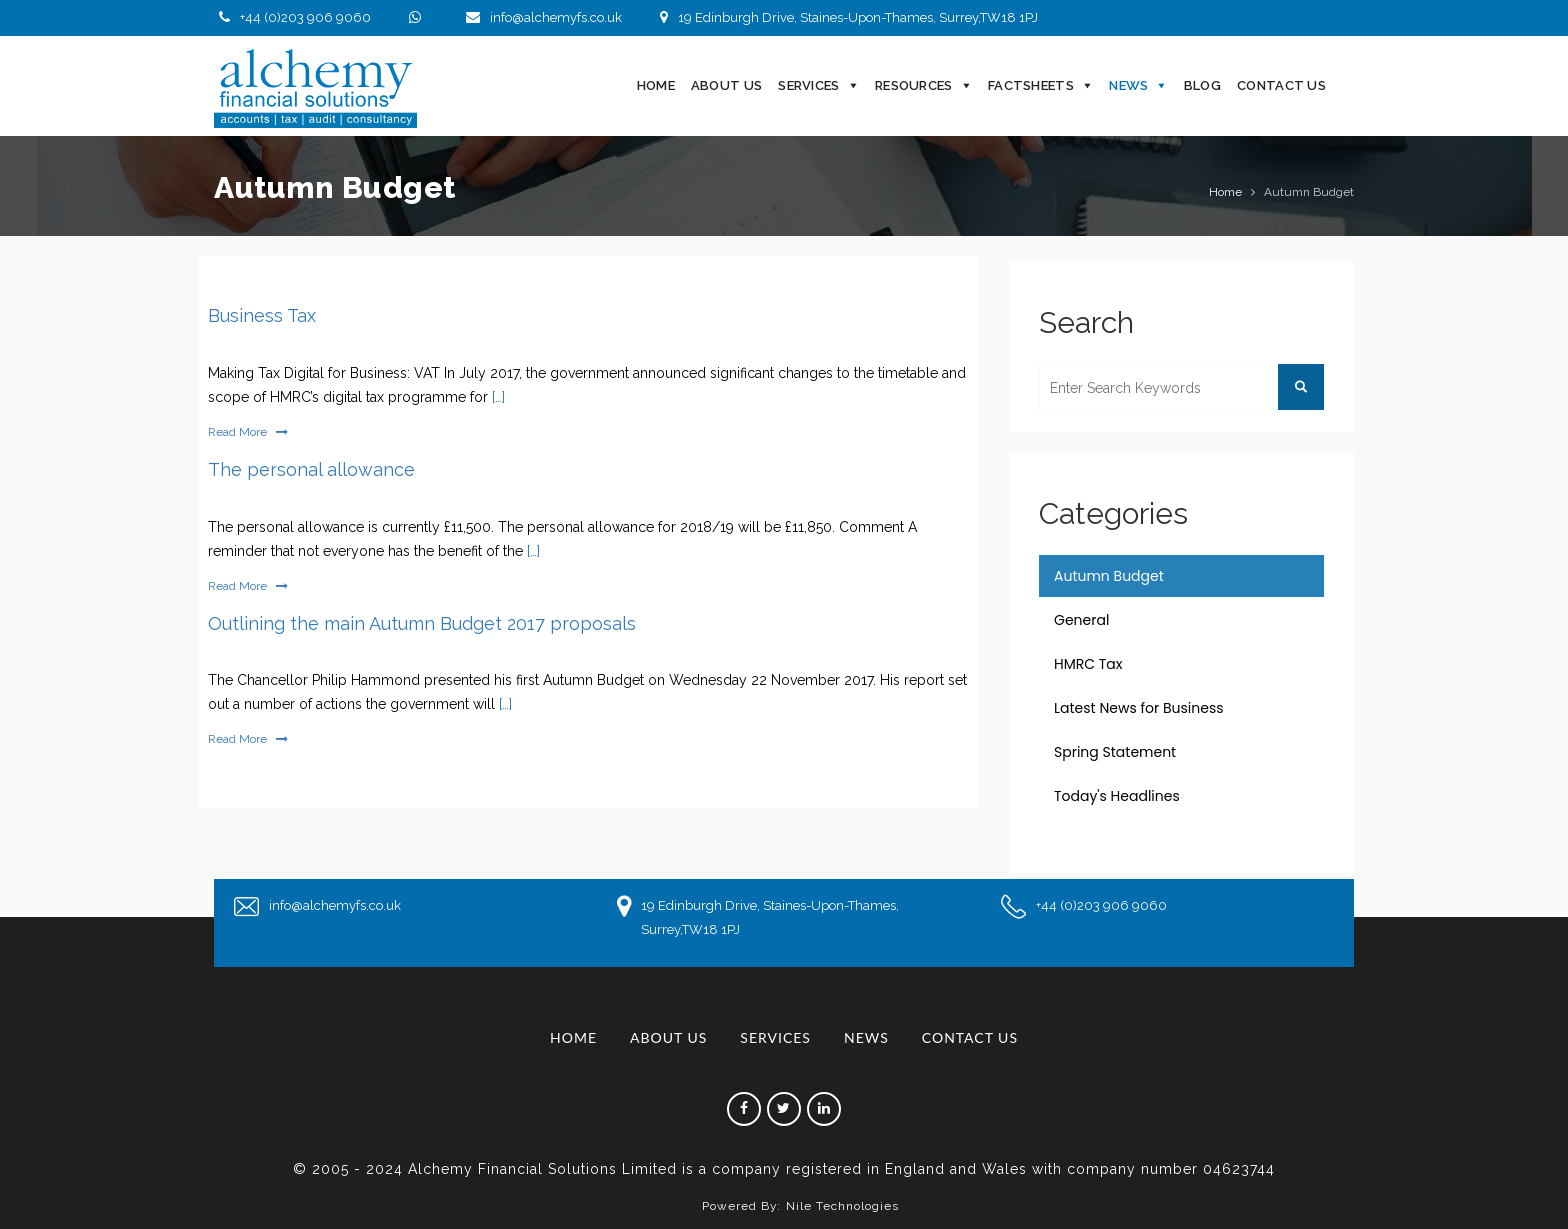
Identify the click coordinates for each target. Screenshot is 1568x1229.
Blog (1202, 85)
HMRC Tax (1088, 664)
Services (808, 85)
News (1128, 85)
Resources (914, 85)
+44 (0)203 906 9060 (292, 17)
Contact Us (1281, 85)
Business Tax (262, 315)
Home (656, 85)
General (1081, 620)
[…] (496, 397)
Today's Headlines (1117, 796)
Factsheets (1031, 85)
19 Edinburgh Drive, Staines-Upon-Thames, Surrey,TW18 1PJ (846, 17)
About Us (726, 85)
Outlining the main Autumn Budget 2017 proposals (422, 623)
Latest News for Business (1139, 708)
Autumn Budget (1109, 576)
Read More (248, 432)
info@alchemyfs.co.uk (541, 17)
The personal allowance (311, 469)
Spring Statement (1115, 752)
